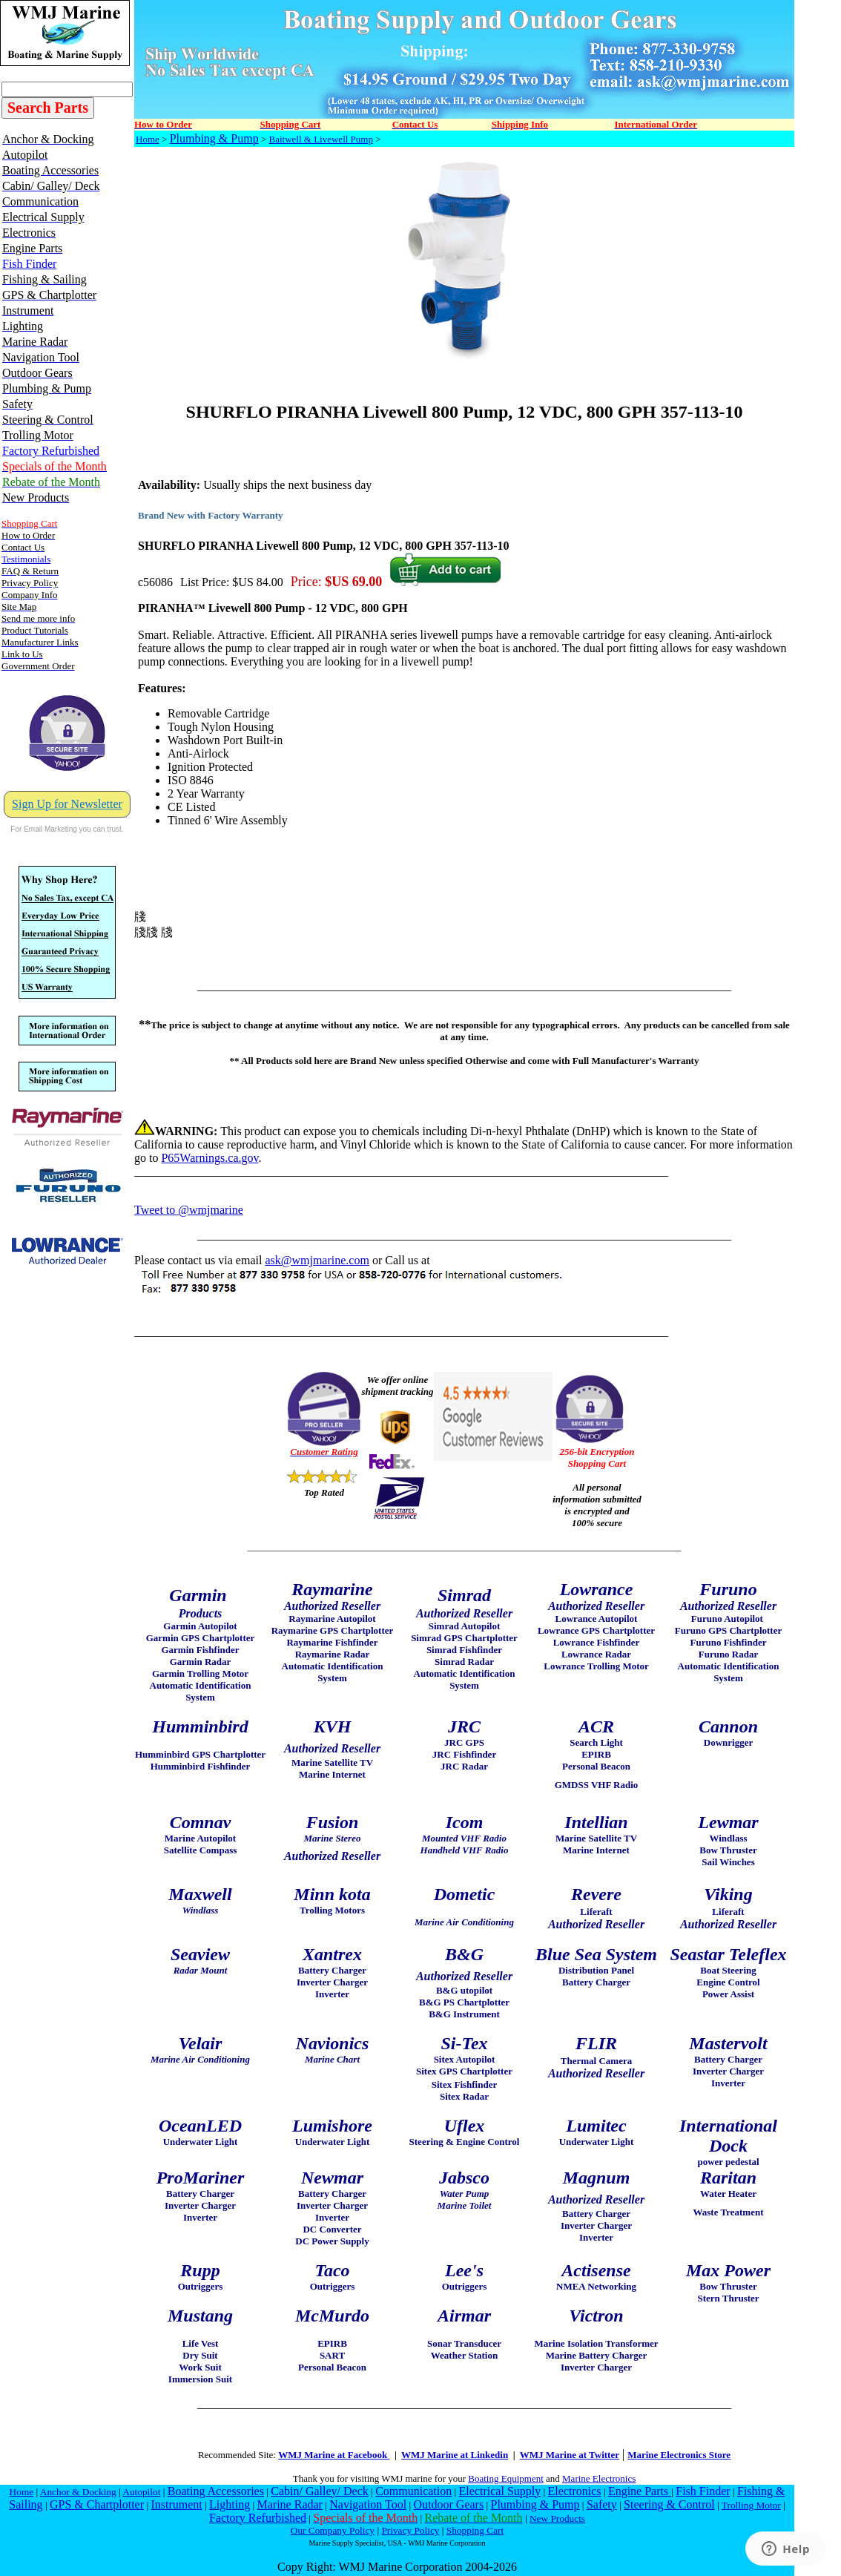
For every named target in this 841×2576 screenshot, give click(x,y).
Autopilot (141, 2491)
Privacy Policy (410, 2530)
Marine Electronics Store (678, 2454)
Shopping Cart (475, 2530)
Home (147, 139)
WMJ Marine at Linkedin (454, 2454)
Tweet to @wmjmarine (188, 1209)
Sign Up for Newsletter (67, 804)
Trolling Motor (751, 2505)
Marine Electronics (599, 2478)
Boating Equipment (505, 2478)
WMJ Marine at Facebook (333, 2454)
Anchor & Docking (78, 2491)
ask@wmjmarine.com (317, 1260)
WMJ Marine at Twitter (569, 2454)
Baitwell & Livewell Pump (321, 139)
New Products (557, 2518)
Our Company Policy (333, 2530)
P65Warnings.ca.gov (209, 1157)
